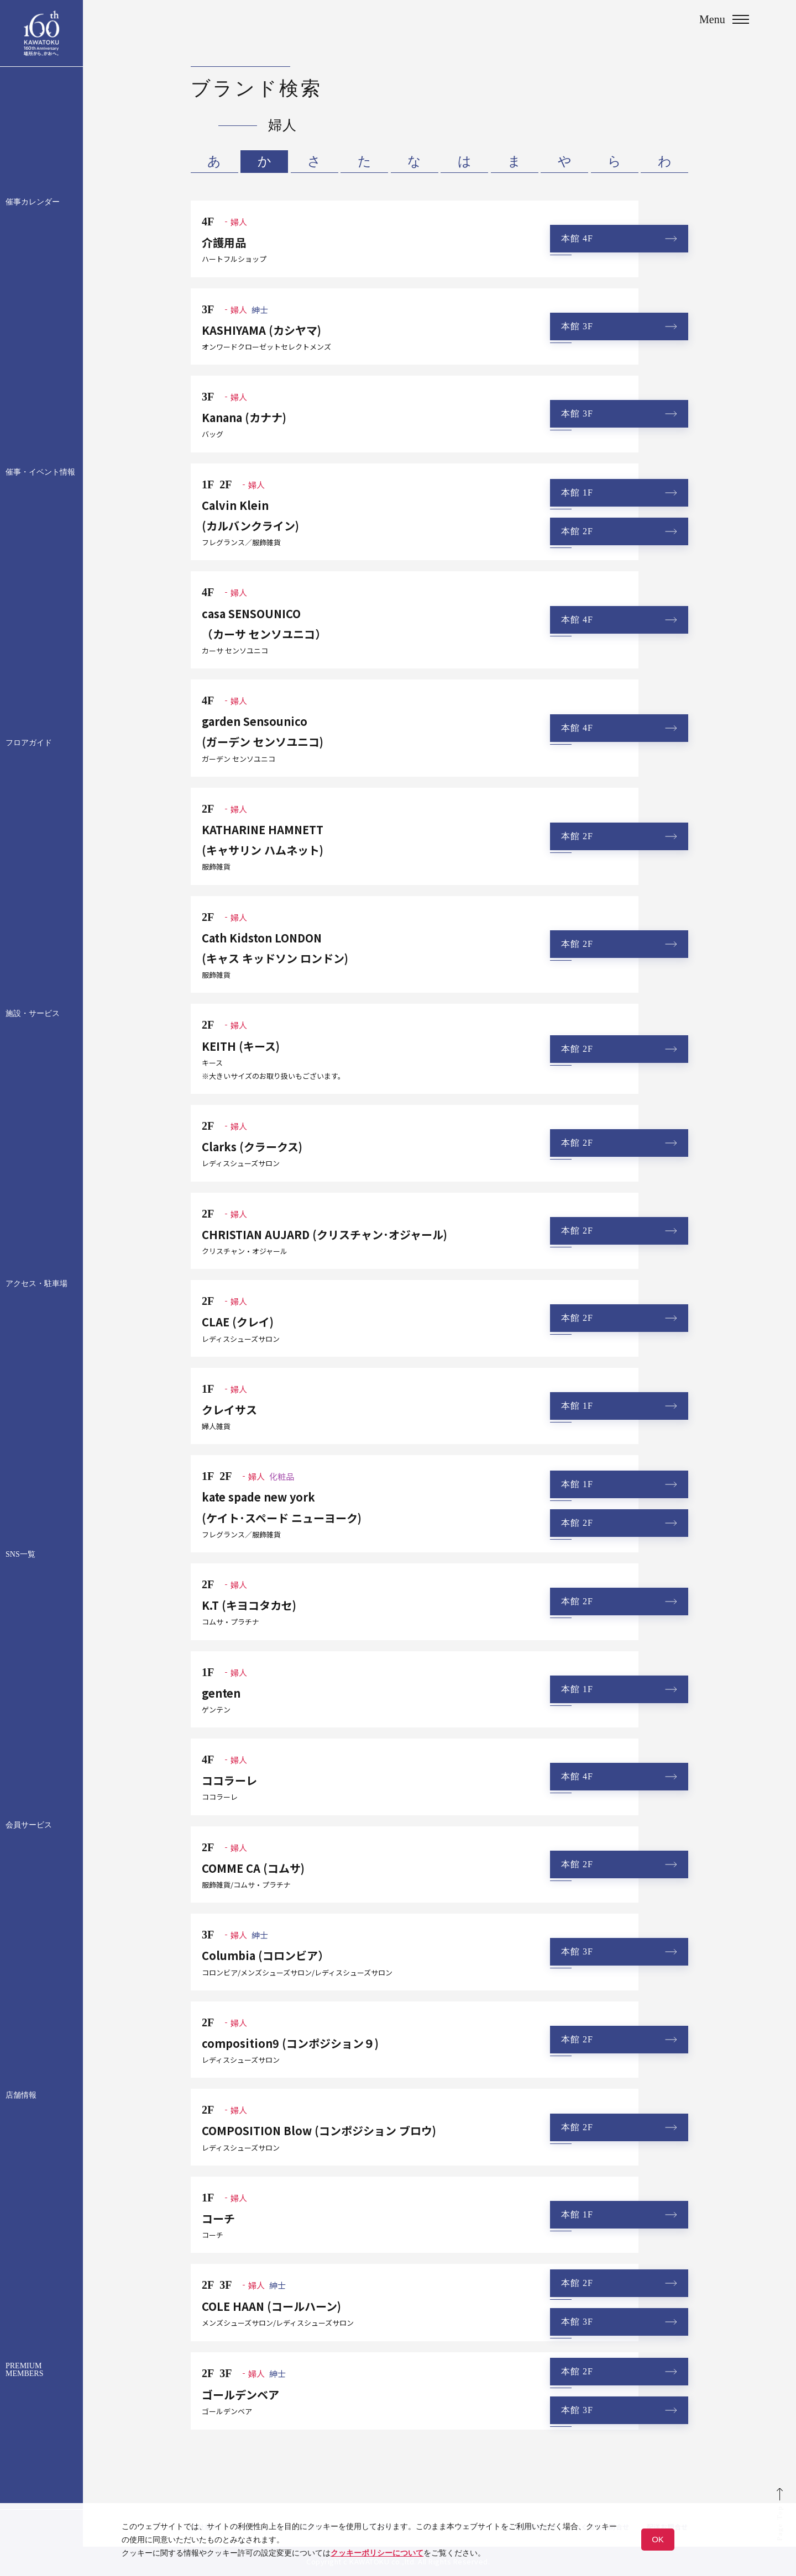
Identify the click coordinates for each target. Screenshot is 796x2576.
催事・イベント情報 (40, 472)
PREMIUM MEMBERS (24, 2370)
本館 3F (577, 326)
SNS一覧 (20, 1554)
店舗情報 (21, 2095)
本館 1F (577, 492)
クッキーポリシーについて (377, 2552)
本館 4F (577, 238)
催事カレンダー (33, 202)
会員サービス (29, 1825)
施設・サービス (33, 1014)
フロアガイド (29, 743)
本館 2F (577, 531)
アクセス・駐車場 (36, 1284)
